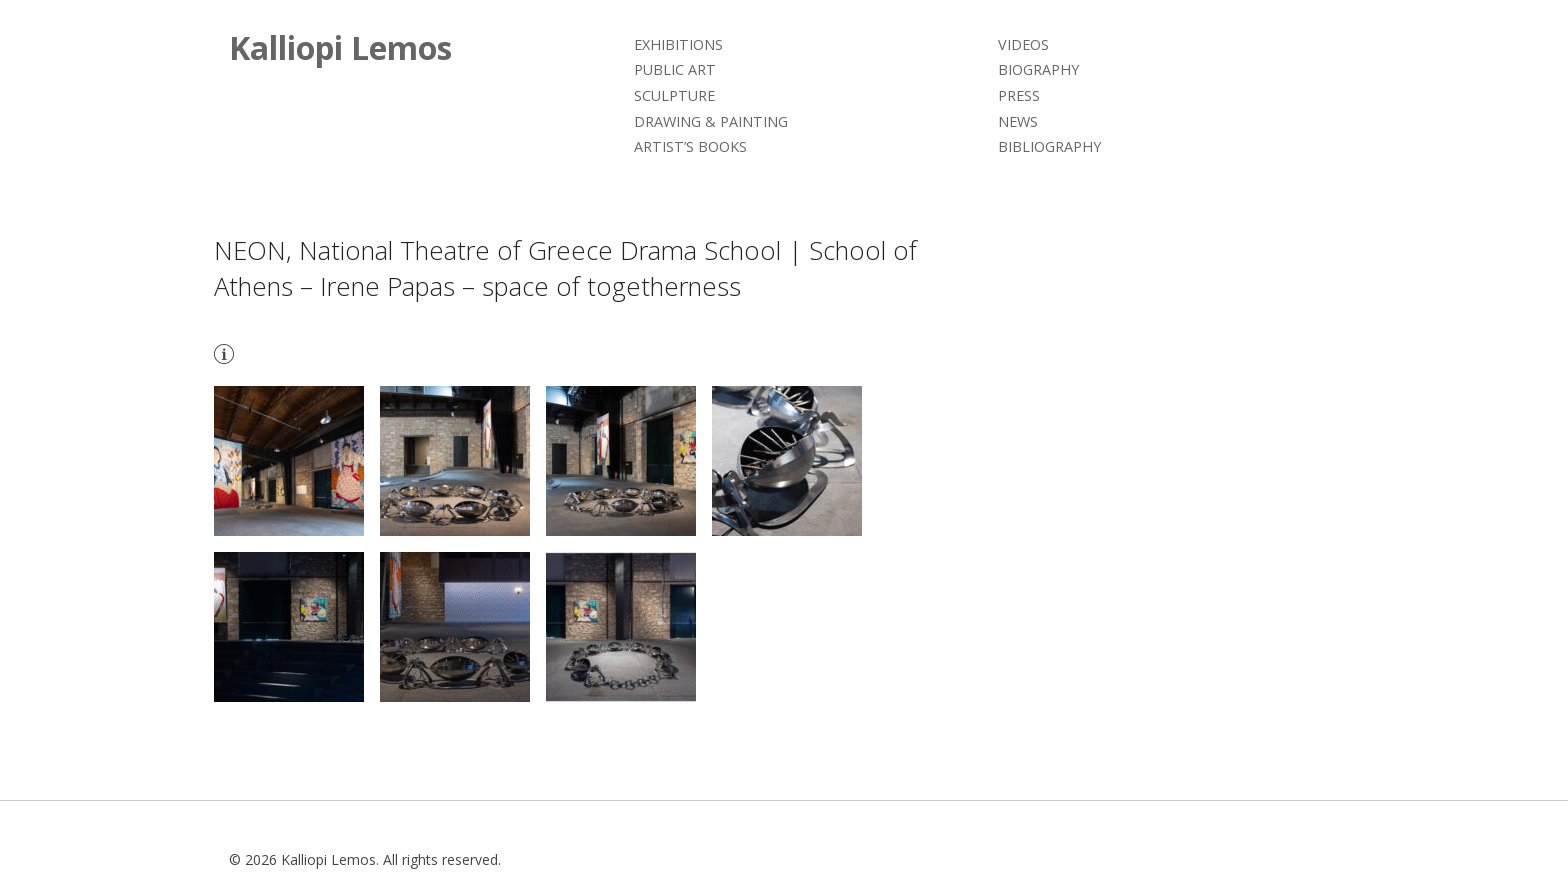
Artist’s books (690, 146)
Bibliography (1049, 146)
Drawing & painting (711, 121)
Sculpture (674, 95)
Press (1019, 95)
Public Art (675, 70)
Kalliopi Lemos (340, 47)
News (1018, 121)
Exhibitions (678, 44)
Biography (1038, 70)
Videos (1023, 44)
